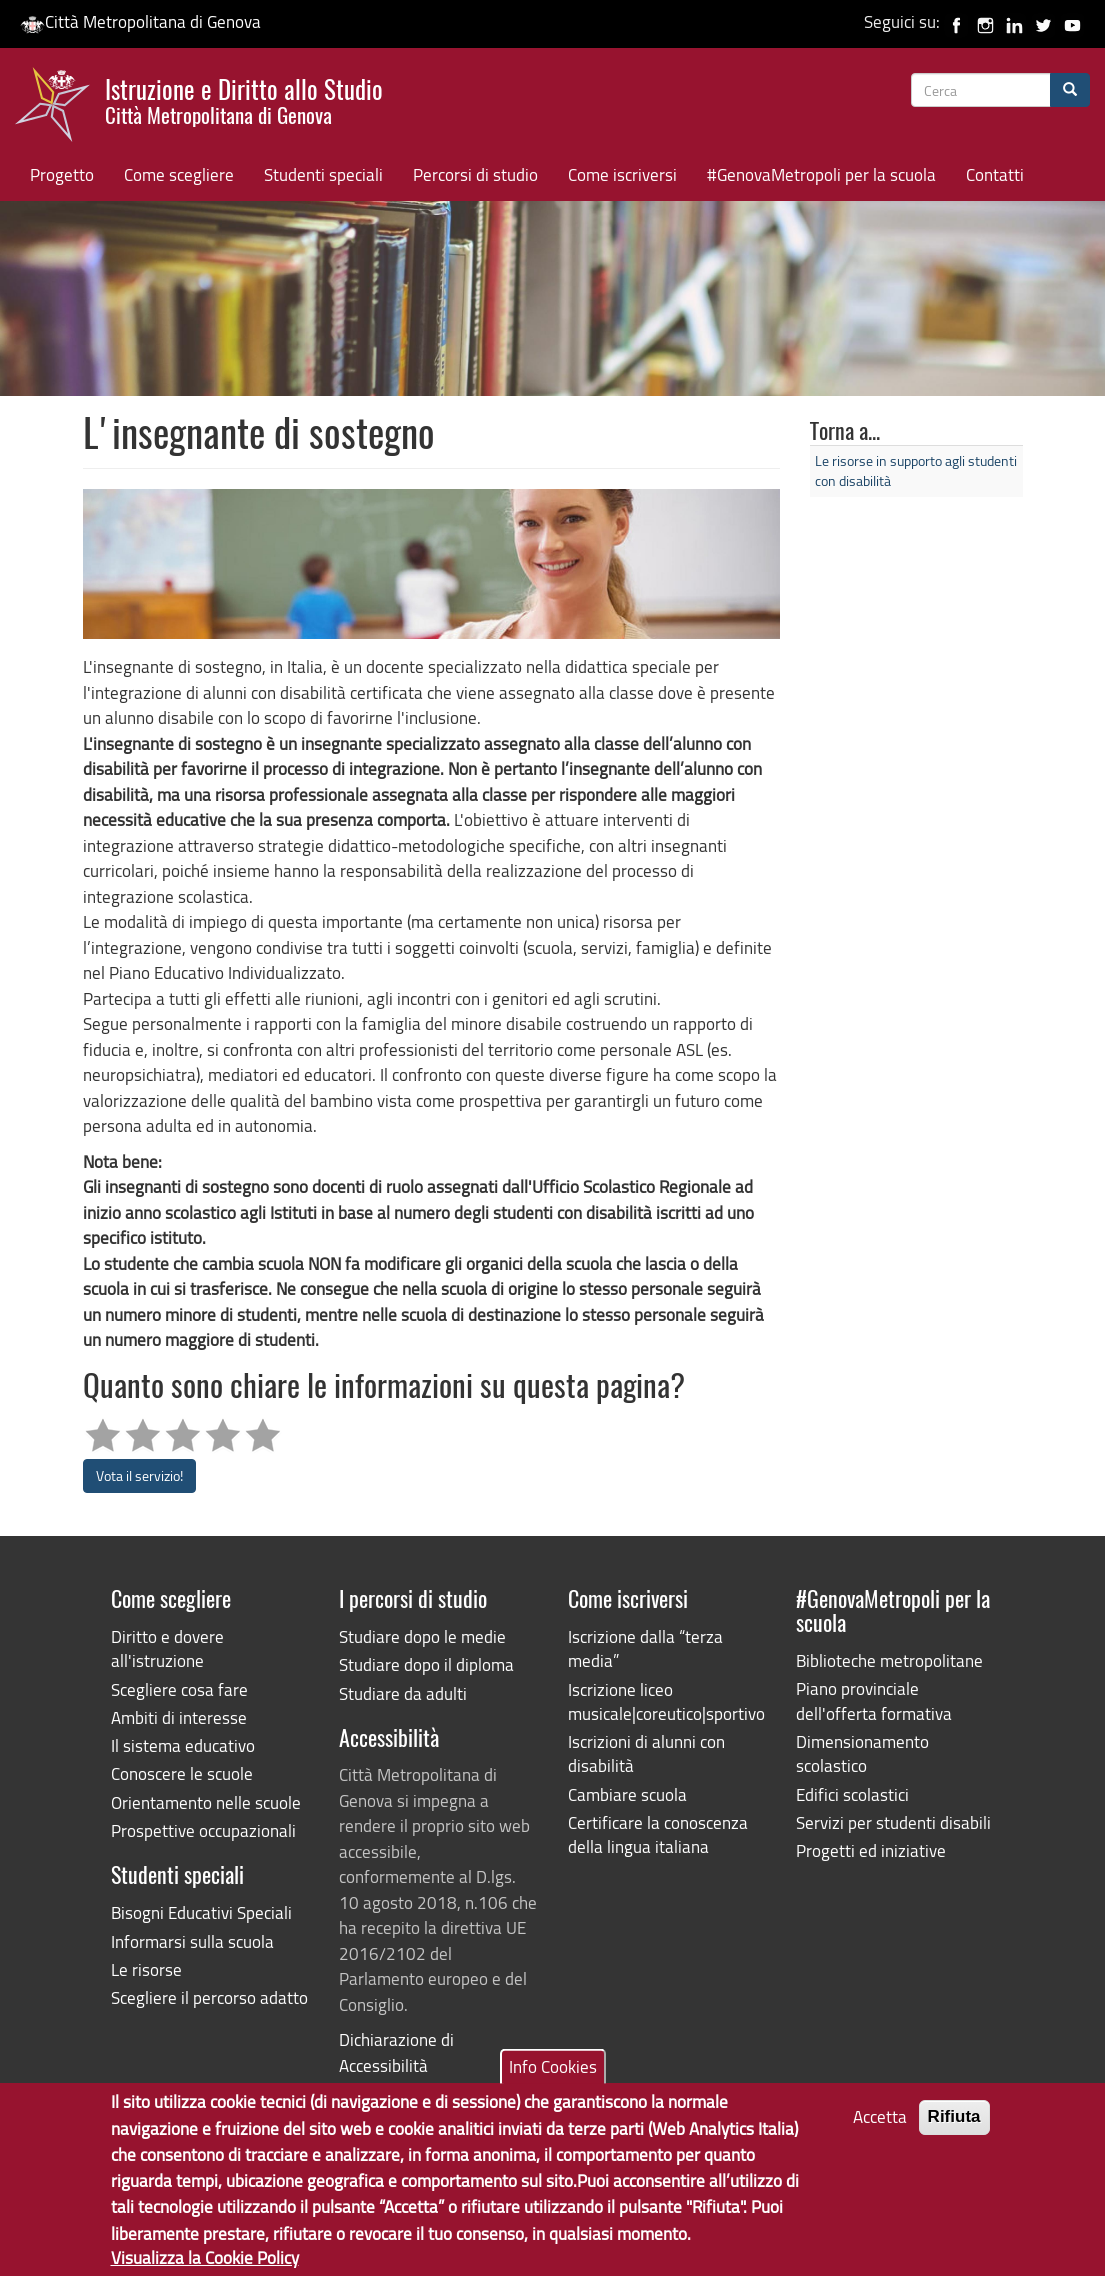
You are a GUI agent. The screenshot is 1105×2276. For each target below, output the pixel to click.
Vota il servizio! (139, 1475)
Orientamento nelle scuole (206, 1802)
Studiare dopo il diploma (426, 1664)
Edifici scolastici (852, 1794)
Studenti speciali (323, 174)
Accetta (880, 2127)
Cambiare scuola (627, 1794)
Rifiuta (954, 2127)
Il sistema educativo (183, 1745)
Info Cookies (553, 2076)
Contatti (995, 174)
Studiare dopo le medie (422, 1636)
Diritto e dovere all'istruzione (167, 1648)
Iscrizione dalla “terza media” (645, 1648)
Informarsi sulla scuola (192, 1941)
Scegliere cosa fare (179, 1689)
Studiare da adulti (403, 1693)
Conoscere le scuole (182, 1773)
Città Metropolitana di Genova (140, 21)
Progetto (62, 174)
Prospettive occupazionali (203, 1830)
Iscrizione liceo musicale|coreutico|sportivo (666, 1701)
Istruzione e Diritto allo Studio (244, 99)
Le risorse (146, 1969)
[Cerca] (1070, 90)
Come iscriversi (622, 174)
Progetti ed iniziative (871, 1850)
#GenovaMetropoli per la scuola (821, 174)
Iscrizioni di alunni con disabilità (646, 1753)
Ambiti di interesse (179, 1717)
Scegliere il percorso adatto (209, 1997)
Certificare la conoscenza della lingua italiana (658, 1834)
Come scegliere (179, 174)
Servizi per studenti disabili (893, 1822)
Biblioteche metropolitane (889, 1660)
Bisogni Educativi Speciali (201, 1912)
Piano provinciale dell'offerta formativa (874, 1700)
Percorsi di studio (475, 174)
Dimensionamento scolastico (862, 1753)
